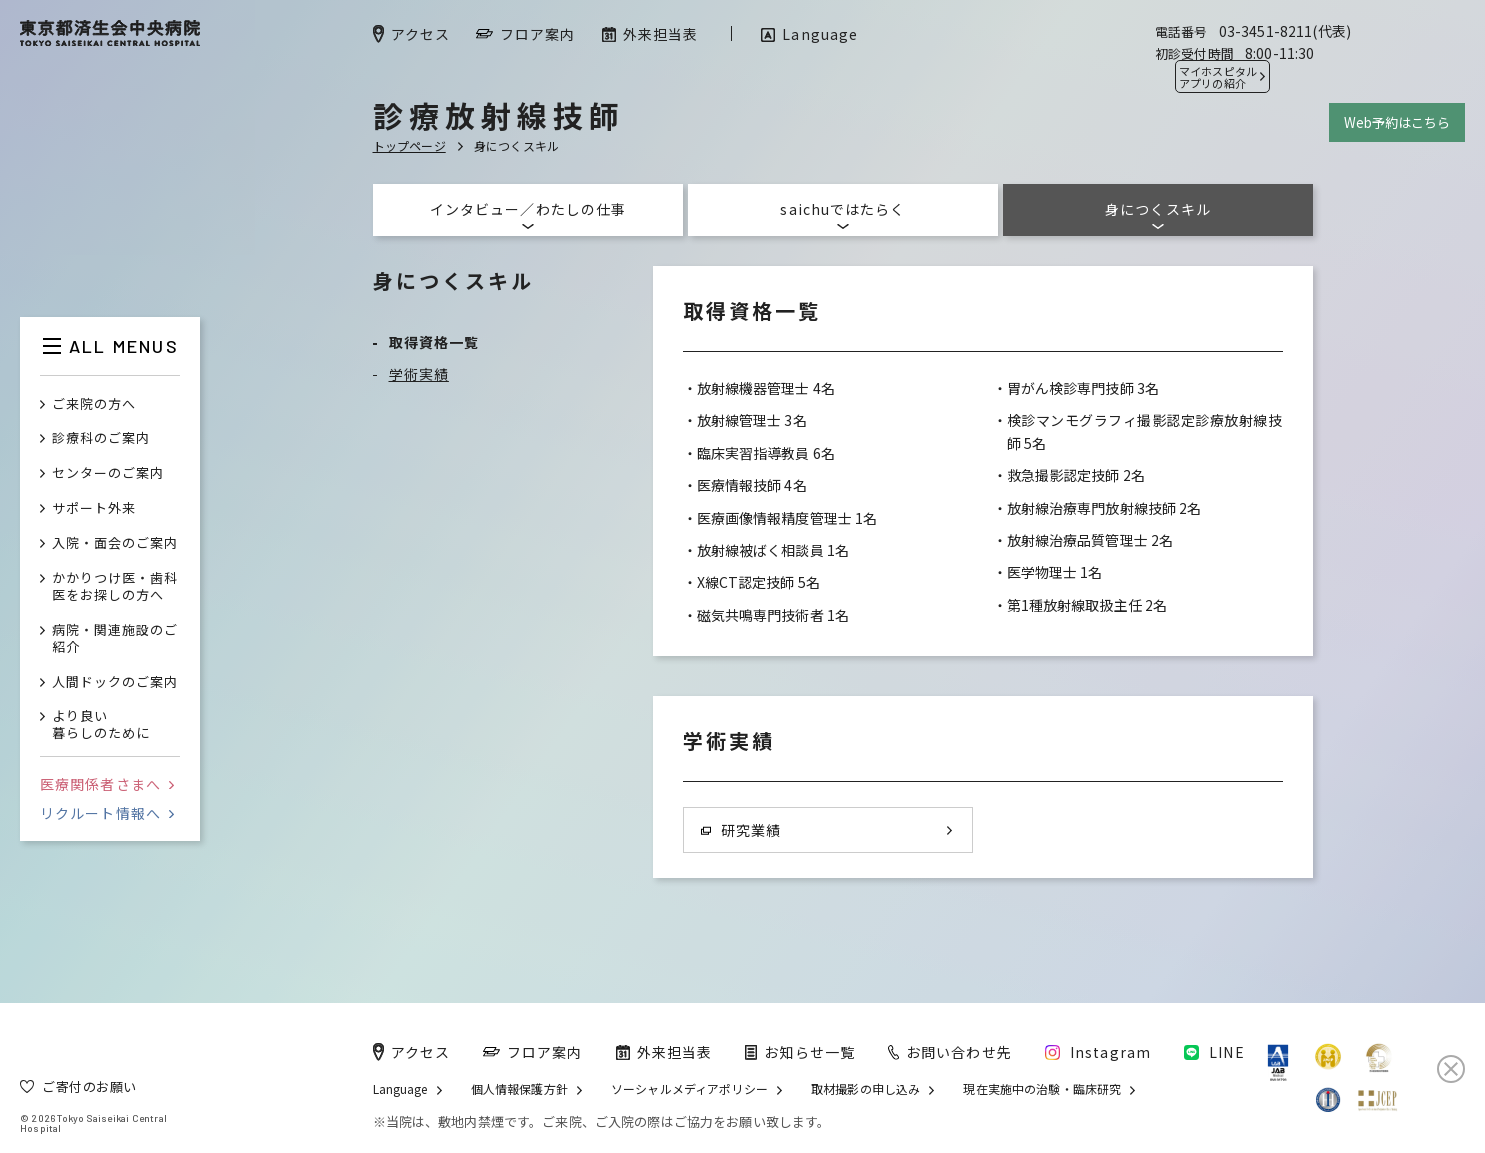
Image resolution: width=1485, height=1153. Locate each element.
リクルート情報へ (107, 813)
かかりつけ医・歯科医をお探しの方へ (115, 587)
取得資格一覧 (434, 342)
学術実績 (419, 374)
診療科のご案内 (101, 438)
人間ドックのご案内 (115, 682)
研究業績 (741, 830)
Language (400, 1089)
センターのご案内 (108, 473)
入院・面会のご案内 (115, 543)
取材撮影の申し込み (865, 1089)
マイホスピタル (1218, 77)
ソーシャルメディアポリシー (689, 1089)
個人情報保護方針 (519, 1089)
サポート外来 (94, 508)
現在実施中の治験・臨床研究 (1042, 1089)
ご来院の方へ (94, 404)
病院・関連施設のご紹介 (115, 639)
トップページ (409, 145)
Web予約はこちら (1397, 122)
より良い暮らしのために (101, 725)
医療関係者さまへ (107, 784)
